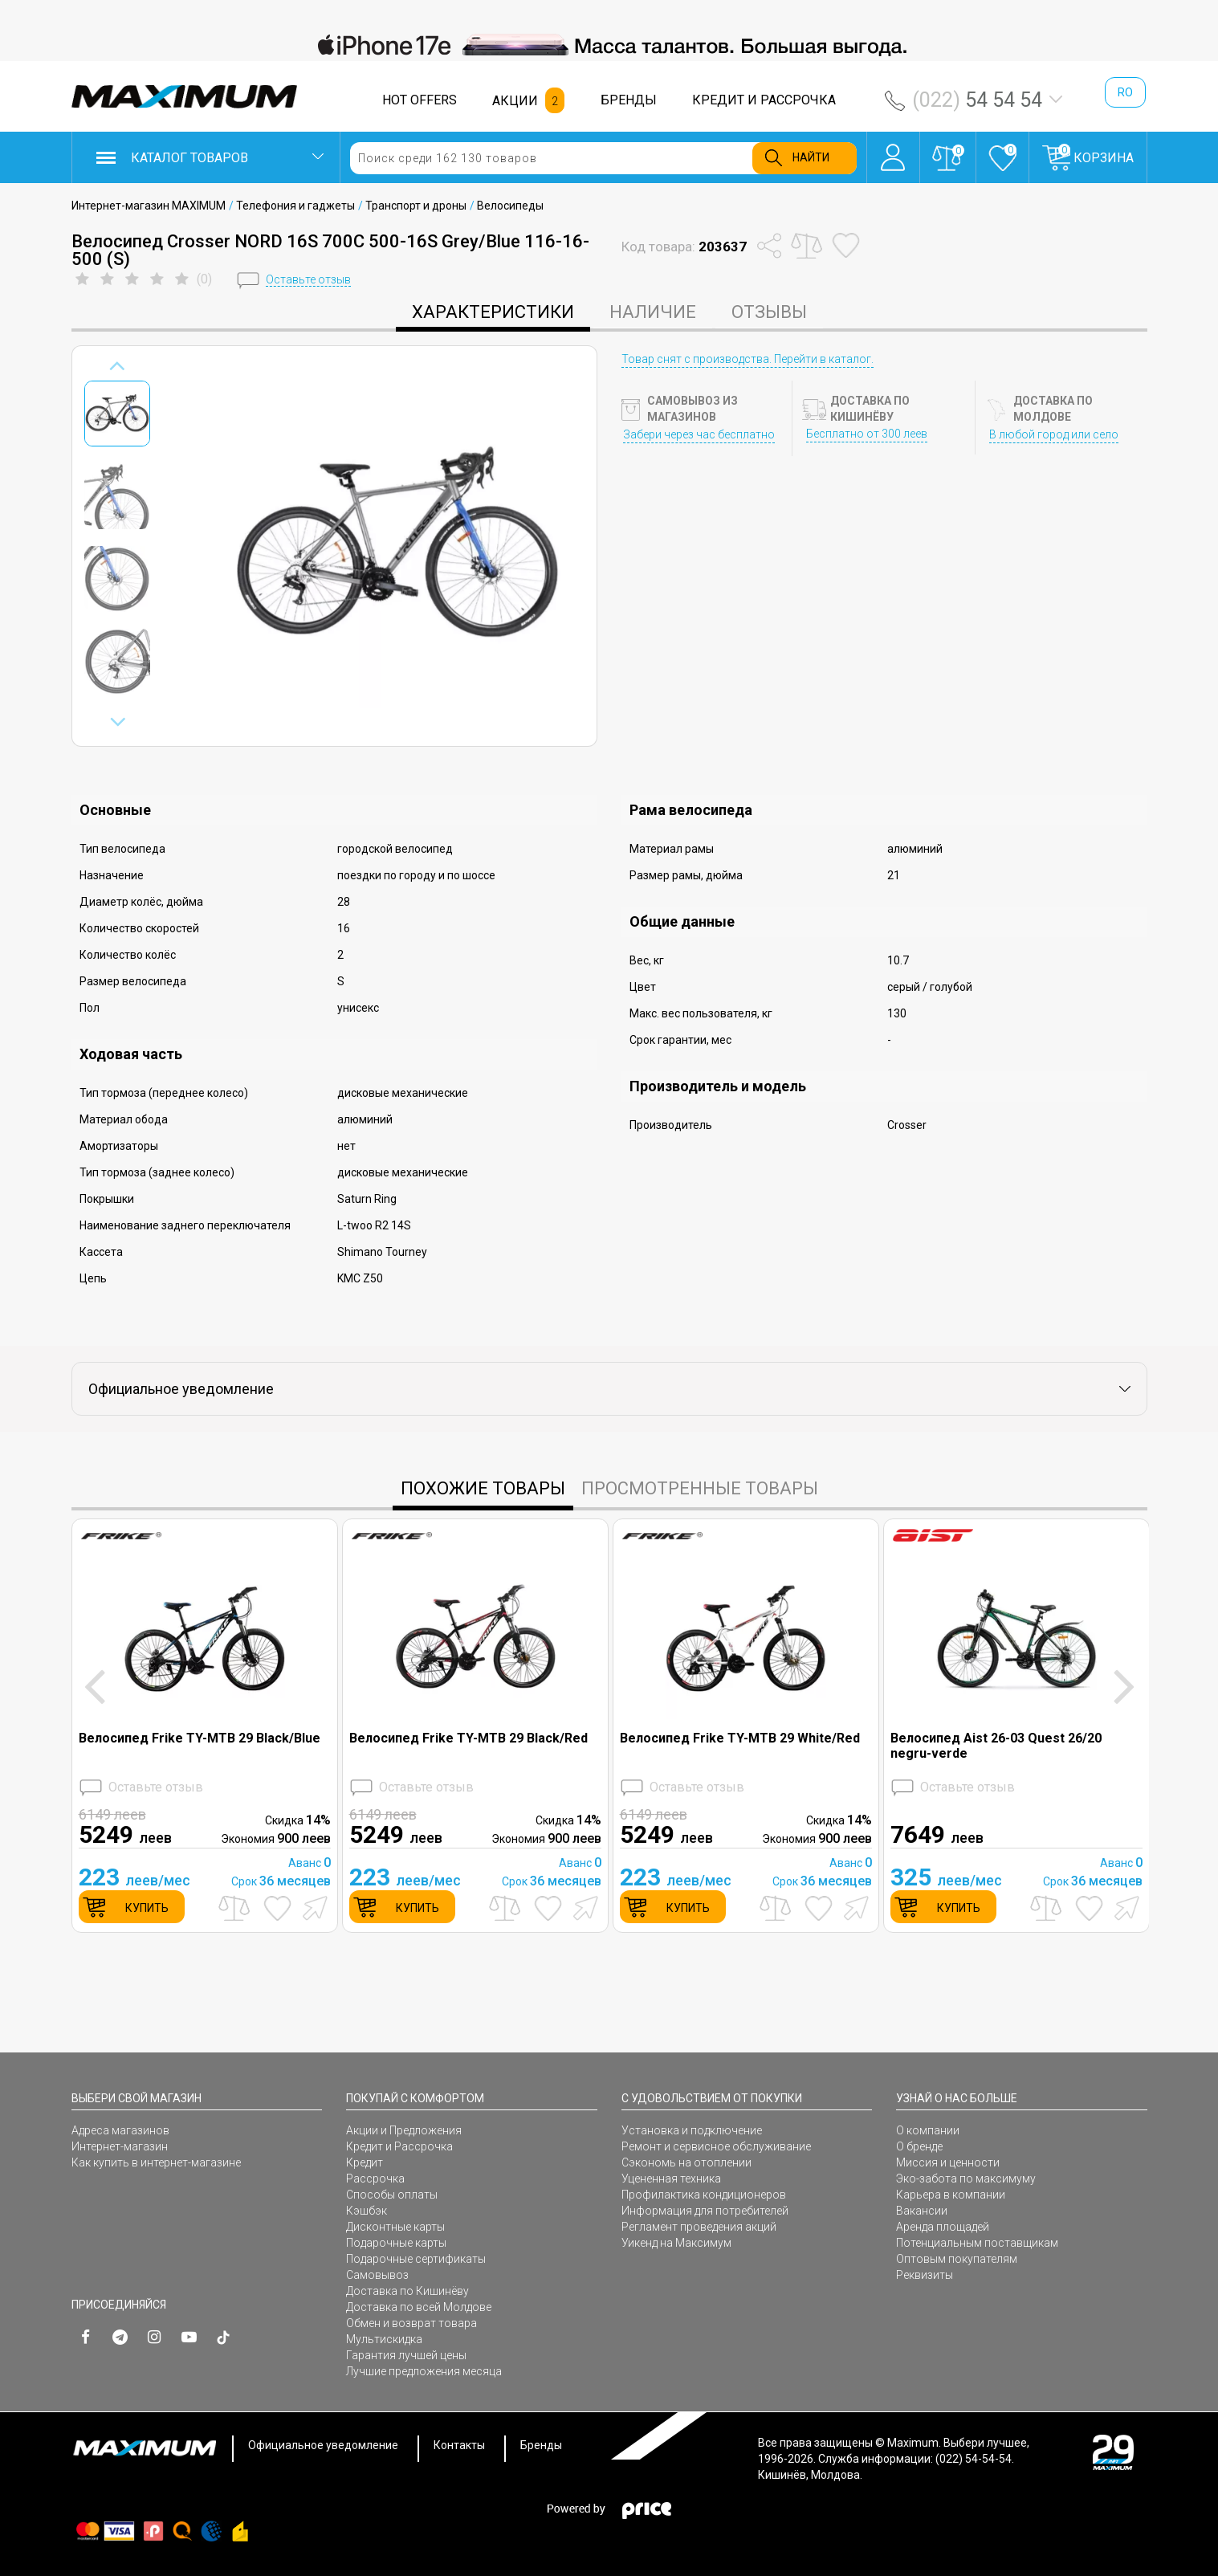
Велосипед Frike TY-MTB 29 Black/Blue (199, 1738)
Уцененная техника (671, 2178)
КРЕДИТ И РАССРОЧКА (764, 100)
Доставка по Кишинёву (407, 2291)
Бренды (541, 2445)
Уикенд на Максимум (676, 2242)
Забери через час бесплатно (699, 434)
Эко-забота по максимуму (966, 2178)
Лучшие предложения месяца (424, 2371)
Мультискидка (384, 2339)
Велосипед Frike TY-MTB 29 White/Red (740, 1738)
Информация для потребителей (704, 2210)
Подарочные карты (396, 2242)
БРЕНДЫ (629, 100)
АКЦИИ (515, 100)
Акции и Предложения (404, 2130)
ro (1125, 92)
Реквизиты (924, 2274)
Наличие (652, 312)
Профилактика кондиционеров (703, 2194)
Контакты (459, 2445)
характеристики (493, 312)
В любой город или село (1053, 434)
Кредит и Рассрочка (399, 2146)
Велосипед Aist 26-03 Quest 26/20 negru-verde (996, 1745)
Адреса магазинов (120, 2130)
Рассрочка (375, 2178)
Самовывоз (377, 2274)
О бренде (919, 2146)
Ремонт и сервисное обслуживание (716, 2146)
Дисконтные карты (395, 2226)
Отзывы (769, 312)
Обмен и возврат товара (411, 2323)
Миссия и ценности (948, 2162)
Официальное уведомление (323, 2445)
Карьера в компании (950, 2194)
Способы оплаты (392, 2194)
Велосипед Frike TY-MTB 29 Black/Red (468, 1738)
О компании (927, 2130)
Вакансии (921, 2210)
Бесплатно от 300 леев (866, 433)
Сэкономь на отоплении (686, 2162)
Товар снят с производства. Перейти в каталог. (747, 359)
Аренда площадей (942, 2226)
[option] (609, 45)
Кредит (364, 2162)
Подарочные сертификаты (416, 2258)
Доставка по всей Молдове (418, 2307)
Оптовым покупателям (956, 2258)
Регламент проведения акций (698, 2226)
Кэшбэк (366, 2210)
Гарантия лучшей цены (406, 2355)
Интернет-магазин (119, 2146)
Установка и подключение (691, 2130)
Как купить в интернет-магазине (156, 2162)
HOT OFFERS (419, 100)
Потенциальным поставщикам (977, 2242)
